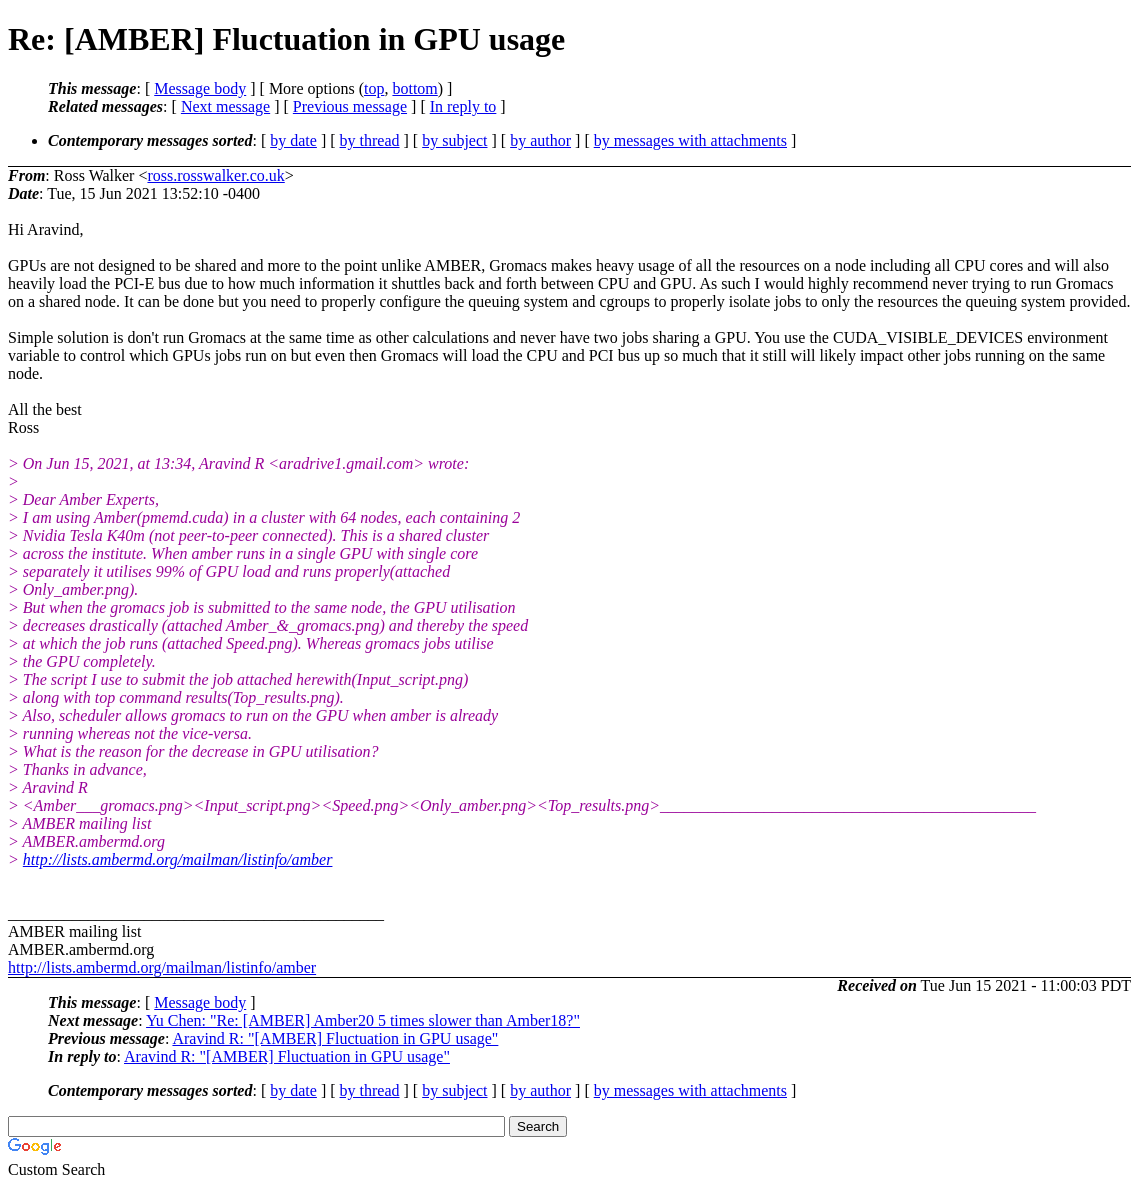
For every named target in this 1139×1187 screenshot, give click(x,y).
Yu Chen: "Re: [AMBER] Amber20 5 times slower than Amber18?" (363, 1020)
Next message (225, 106)
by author (540, 140)
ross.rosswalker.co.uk (215, 175)
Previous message (350, 106)
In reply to (463, 106)
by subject (454, 140)
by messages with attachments (690, 140)
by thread (370, 140)
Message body (200, 88)
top (374, 88)
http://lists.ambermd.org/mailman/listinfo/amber (178, 859)
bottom (414, 88)
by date (293, 140)
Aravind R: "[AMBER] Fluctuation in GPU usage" (335, 1038)
